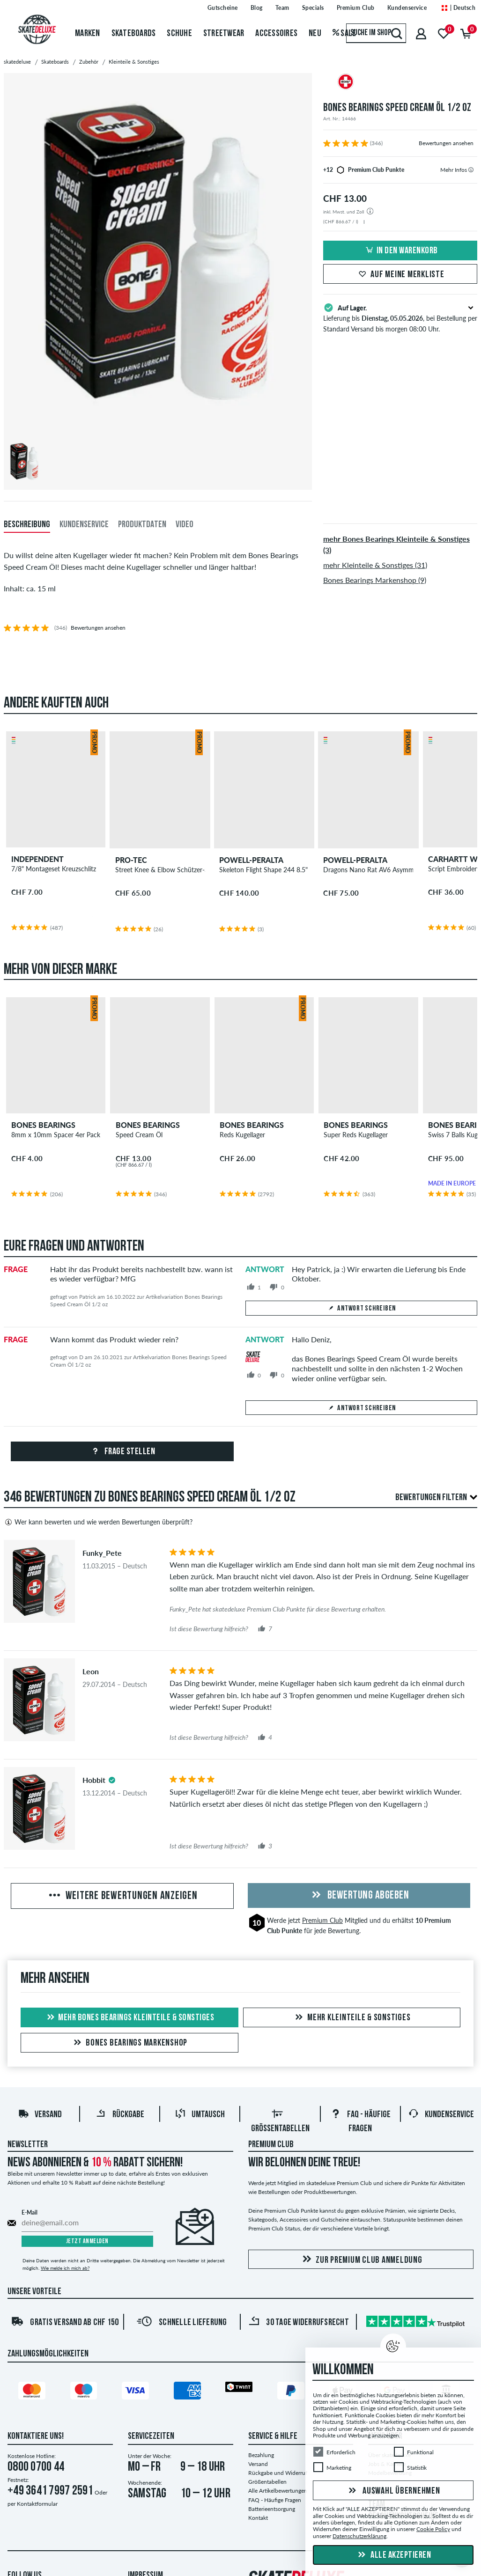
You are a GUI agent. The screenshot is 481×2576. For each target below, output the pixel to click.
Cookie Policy (433, 2528)
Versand (40, 2115)
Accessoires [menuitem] (276, 33)
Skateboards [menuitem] (133, 33)
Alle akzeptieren (393, 2555)
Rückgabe (120, 2115)
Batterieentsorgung (271, 2508)
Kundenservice (441, 2115)
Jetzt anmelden (87, 2241)
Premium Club (322, 1920)
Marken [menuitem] (87, 33)
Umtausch (200, 2115)
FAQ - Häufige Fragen (274, 2499)
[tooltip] (471, 169)
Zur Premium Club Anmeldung (360, 2259)
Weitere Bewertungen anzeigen (122, 1896)
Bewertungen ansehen (446, 143)
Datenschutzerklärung (359, 2535)
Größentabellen (267, 2481)
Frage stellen (122, 1452)
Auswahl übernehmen (393, 2491)
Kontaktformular (37, 2503)
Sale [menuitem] (344, 33)
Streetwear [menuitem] (223, 33)
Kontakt (258, 2517)
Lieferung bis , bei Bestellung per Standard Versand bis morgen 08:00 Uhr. (400, 317)
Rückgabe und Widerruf (277, 2472)
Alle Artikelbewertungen (277, 2490)
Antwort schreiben (361, 1308)
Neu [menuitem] (315, 33)
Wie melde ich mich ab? (65, 2268)
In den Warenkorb (400, 251)
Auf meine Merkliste (400, 275)
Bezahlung (261, 2454)
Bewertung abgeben (359, 1895)
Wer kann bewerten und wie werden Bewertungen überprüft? (98, 1522)
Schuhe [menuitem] (179, 33)
